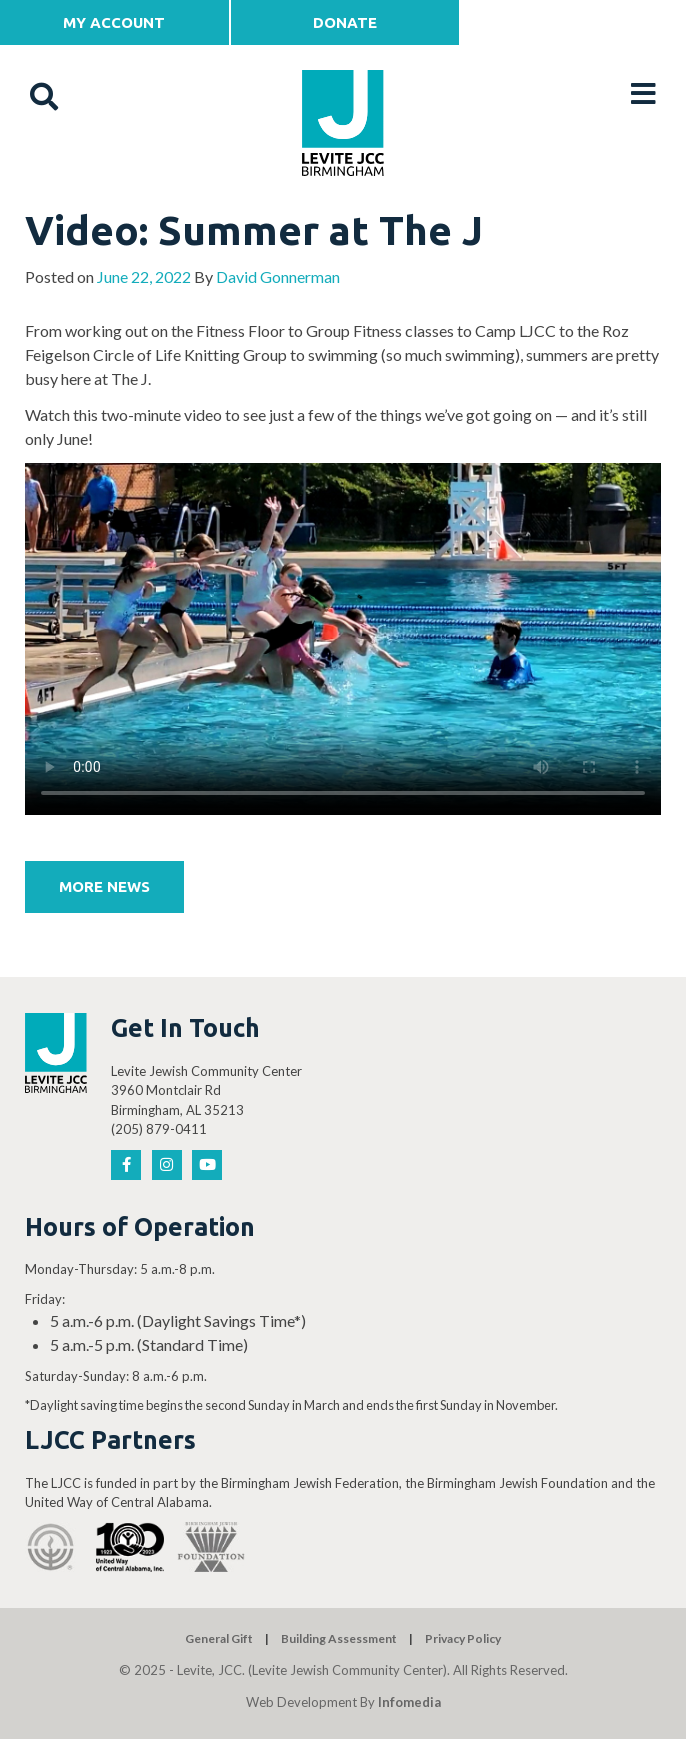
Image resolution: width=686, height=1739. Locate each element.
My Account (114, 22)
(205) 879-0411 (159, 1129)
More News (104, 886)
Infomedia (409, 1702)
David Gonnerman (278, 276)
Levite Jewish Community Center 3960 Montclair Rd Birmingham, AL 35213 (206, 1090)
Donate (345, 22)
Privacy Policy (463, 1638)
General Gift (219, 1638)
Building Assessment (339, 1638)
